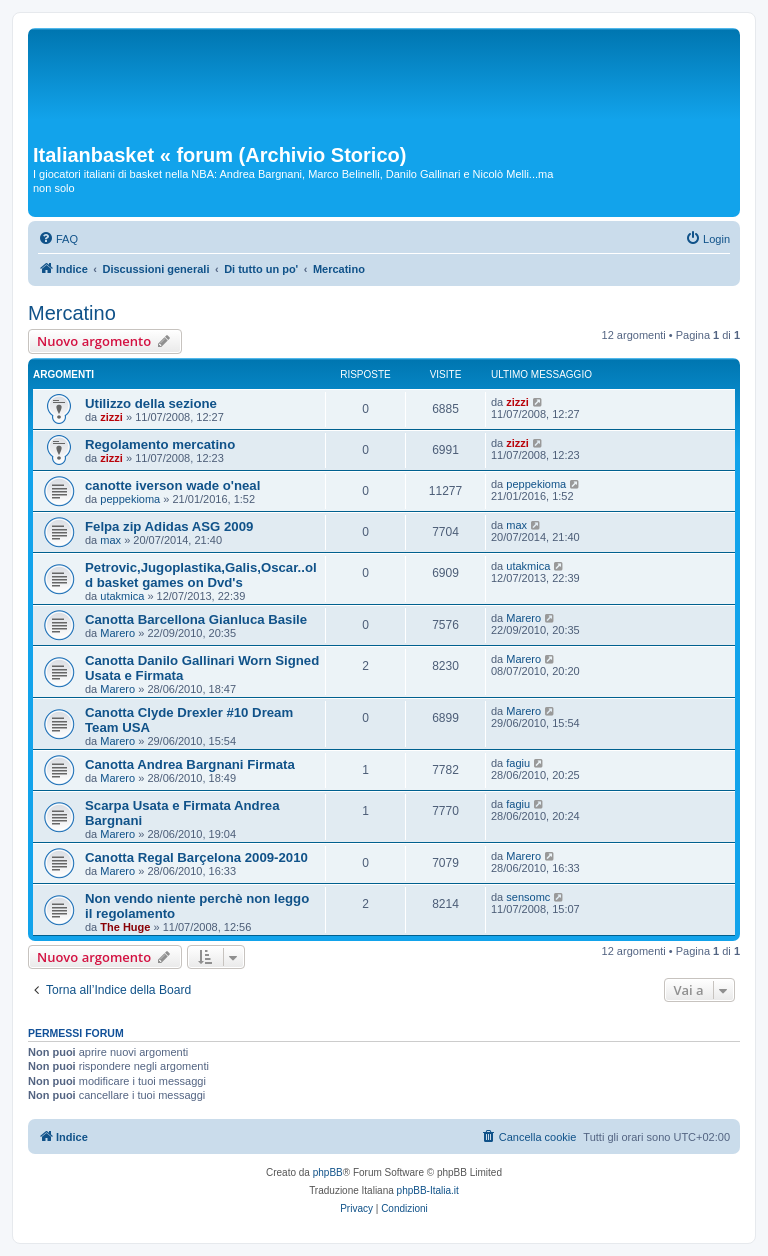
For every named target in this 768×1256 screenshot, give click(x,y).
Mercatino (72, 313)
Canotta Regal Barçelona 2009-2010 (196, 857)
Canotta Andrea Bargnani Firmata (190, 764)
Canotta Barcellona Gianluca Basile (196, 619)
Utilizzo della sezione (151, 403)
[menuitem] (58, 239)
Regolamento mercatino (160, 444)
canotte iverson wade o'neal (172, 485)
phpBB (328, 1172)
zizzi (111, 417)
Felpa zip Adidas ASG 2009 (169, 526)
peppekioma (130, 499)
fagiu (518, 763)
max (110, 540)
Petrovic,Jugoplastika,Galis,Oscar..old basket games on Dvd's (201, 575)
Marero (117, 633)
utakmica (122, 596)
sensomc (528, 897)
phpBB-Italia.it (428, 1190)
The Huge (125, 927)
